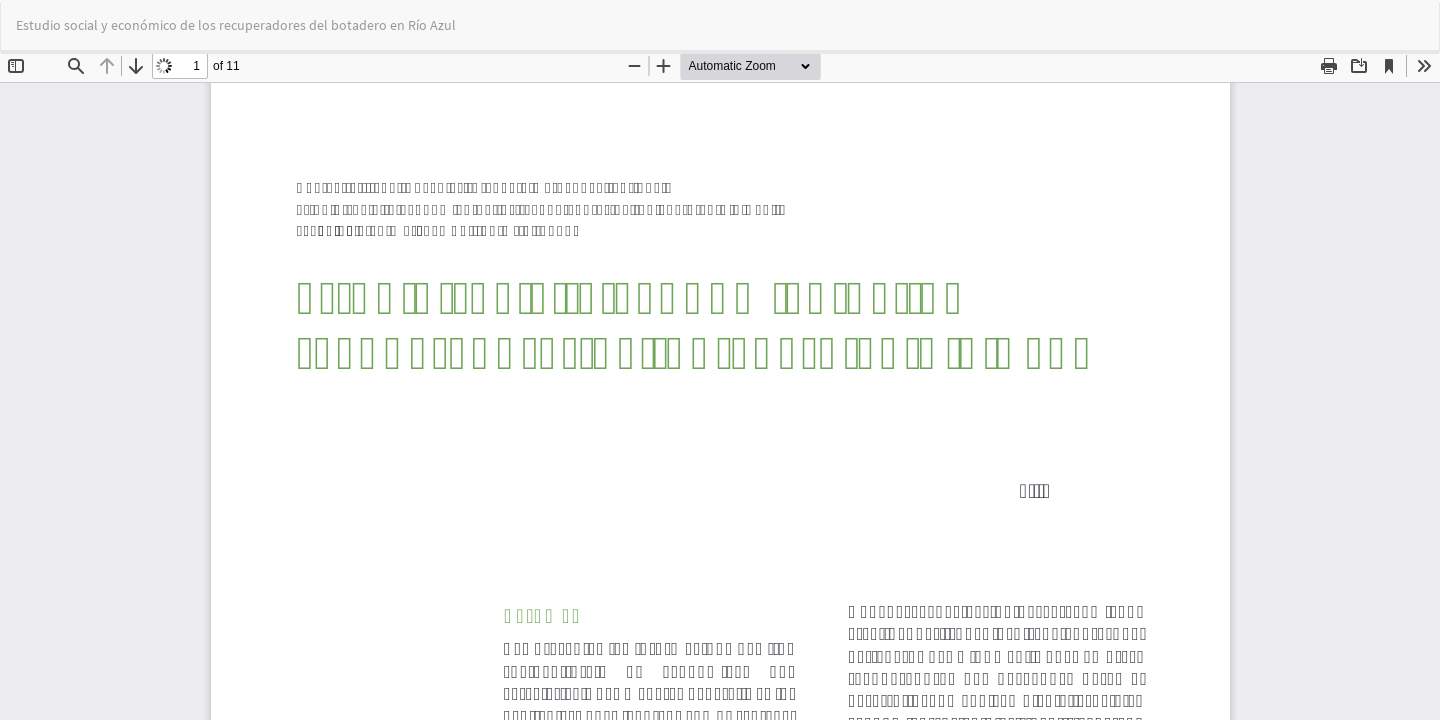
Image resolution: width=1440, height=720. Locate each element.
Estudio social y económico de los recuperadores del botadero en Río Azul (236, 25)
